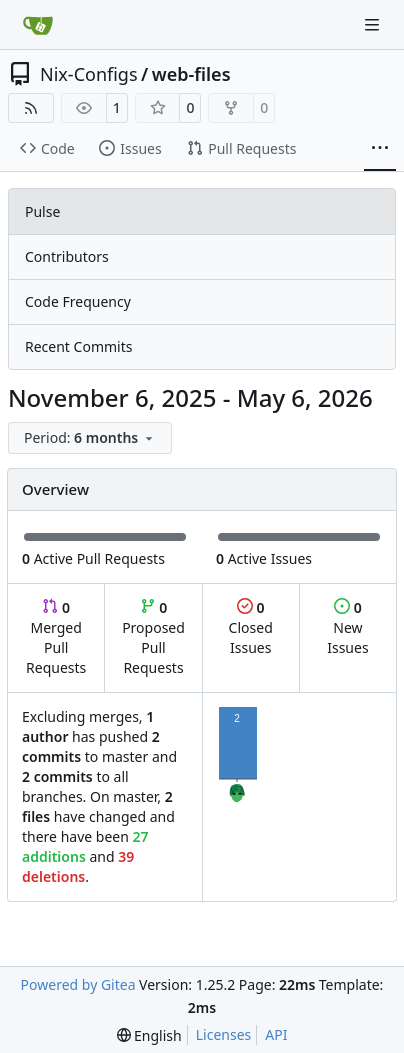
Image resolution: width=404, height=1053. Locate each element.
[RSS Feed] (31, 108)
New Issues (347, 627)
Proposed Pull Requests (153, 637)
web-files (191, 74)
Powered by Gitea (78, 984)
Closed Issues (251, 627)
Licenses (224, 1034)
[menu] (90, 438)
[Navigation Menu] (374, 24)
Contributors (67, 256)
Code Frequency (78, 301)
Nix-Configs (89, 74)
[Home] (38, 25)
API (276, 1034)
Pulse (42, 211)
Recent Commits (78, 346)
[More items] (380, 149)
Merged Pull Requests (56, 637)
